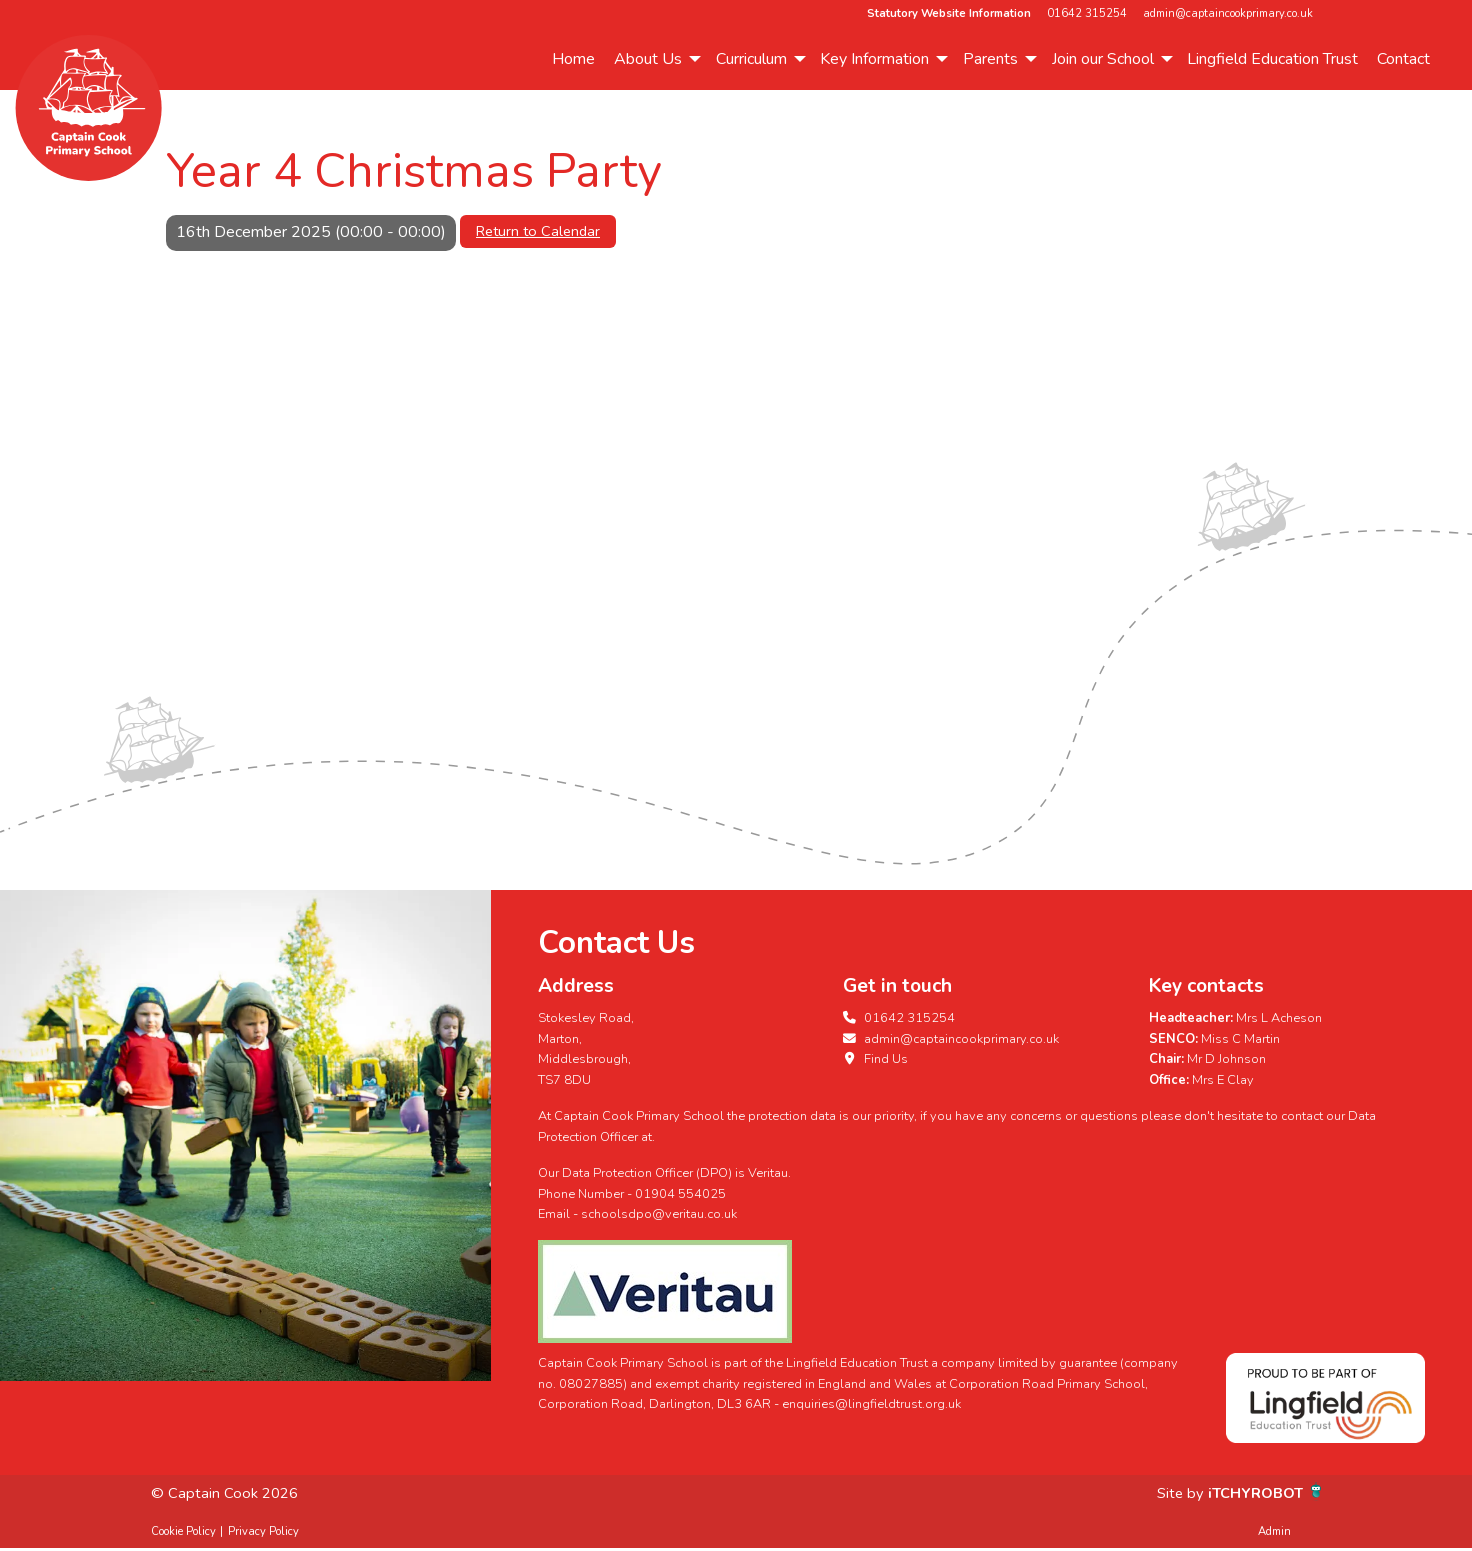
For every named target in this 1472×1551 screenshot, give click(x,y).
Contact (1403, 59)
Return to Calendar (538, 231)
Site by (1172, 1493)
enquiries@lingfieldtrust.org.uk (871, 1404)
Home (573, 59)
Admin (1274, 1531)
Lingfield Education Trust (1272, 59)
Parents (990, 59)
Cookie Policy (183, 1531)
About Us (648, 59)
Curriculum (751, 59)
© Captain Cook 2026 (227, 1493)
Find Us (875, 1059)
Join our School (1103, 59)
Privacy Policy (263, 1531)
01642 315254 (1087, 13)
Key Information (874, 59)
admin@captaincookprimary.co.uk (1228, 13)
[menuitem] (573, 59)
